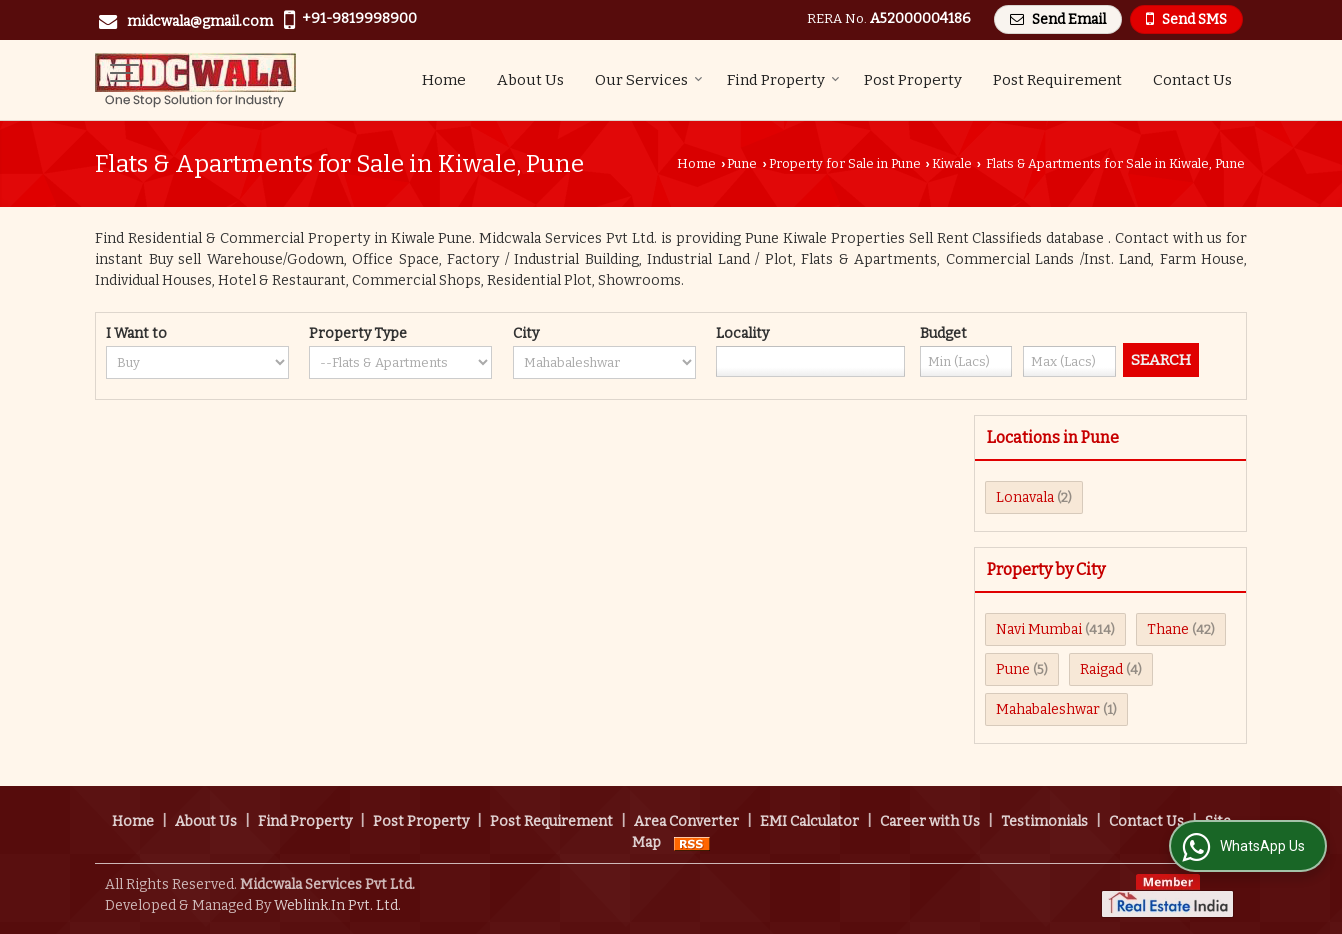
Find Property (783, 80)
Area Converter (686, 821)
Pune (742, 163)
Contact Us (1192, 80)
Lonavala (1025, 497)
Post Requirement (1057, 80)
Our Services (649, 80)
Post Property (913, 80)
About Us (530, 80)
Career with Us (930, 821)
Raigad (1101, 669)
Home (444, 80)
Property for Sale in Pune (845, 163)
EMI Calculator (809, 821)
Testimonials (1044, 821)
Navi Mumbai (1039, 629)
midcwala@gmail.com (200, 21)
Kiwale (952, 163)
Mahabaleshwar (1048, 709)
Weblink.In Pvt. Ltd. (337, 905)
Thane (1168, 629)
